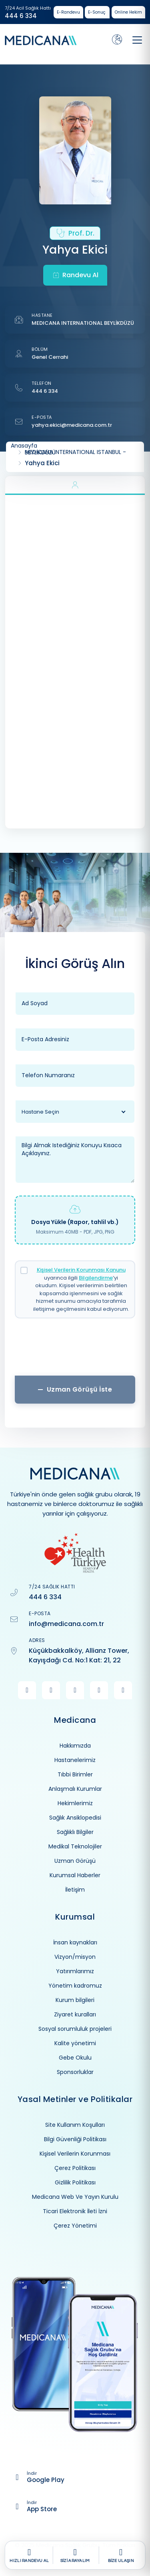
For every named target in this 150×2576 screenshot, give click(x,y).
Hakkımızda (75, 1746)
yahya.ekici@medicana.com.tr (72, 425)
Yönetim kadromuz (75, 1986)
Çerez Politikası (75, 2168)
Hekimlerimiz (75, 1803)
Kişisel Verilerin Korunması (75, 2154)
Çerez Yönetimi (75, 2226)
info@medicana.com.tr (66, 1623)
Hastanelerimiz (75, 1760)
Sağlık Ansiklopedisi (75, 1818)
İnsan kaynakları (75, 1942)
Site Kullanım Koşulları (75, 2125)
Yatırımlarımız (75, 1971)
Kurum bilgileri (75, 2000)
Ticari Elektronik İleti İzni (75, 2211)
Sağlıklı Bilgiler (75, 1832)
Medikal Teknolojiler (75, 1846)
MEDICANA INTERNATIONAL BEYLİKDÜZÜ (83, 323)
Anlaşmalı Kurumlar (75, 1789)
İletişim (75, 1890)
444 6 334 (21, 16)
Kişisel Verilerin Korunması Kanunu (81, 1270)
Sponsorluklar (75, 2072)
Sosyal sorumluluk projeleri (75, 2029)
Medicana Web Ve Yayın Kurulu (75, 2197)
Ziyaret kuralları (75, 2014)
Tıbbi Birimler (75, 1774)
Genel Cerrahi (50, 357)
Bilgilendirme (96, 1278)
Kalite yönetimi (75, 2043)
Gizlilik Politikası (75, 2182)
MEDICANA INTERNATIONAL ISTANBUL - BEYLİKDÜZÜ (75, 452)
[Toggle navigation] (137, 40)
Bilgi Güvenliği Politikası (75, 2139)
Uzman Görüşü (75, 1861)
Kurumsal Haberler (75, 1875)
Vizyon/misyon (75, 1957)
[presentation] (75, 1350)
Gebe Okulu (75, 2058)
